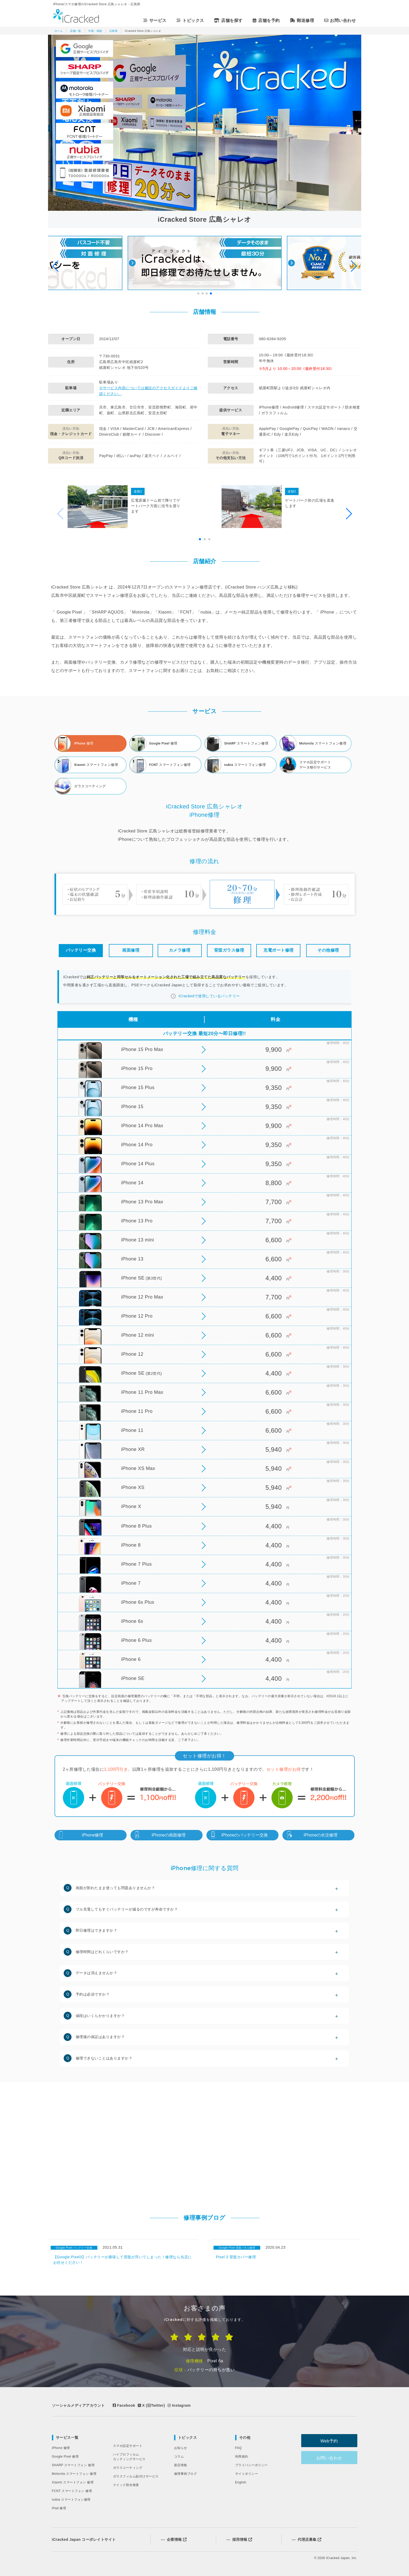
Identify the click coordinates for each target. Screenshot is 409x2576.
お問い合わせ (341, 20)
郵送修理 (303, 20)
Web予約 (331, 2441)
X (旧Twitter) (151, 2405)
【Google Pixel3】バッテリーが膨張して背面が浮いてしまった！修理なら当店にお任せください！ (122, 2260)
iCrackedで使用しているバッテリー (209, 996)
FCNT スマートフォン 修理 (72, 2491)
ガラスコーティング (128, 2468)
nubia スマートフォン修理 (71, 2499)
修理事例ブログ (185, 2474)
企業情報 (174, 2539)
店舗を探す (229, 20)
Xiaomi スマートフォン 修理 (73, 2482)
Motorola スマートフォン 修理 (74, 2474)
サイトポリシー (246, 2474)
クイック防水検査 (126, 2485)
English (240, 2482)
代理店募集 (307, 2539)
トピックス (187, 2437)
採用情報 (239, 2539)
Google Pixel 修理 (65, 2456)
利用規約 (241, 2456)
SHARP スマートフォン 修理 (73, 2465)
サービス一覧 (67, 2437)
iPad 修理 (59, 2508)
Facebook (124, 2405)
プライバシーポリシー (251, 2465)
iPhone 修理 (61, 2448)
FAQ (238, 2448)
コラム (179, 2456)
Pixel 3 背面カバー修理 (236, 2257)
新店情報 (180, 2465)
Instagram (179, 2405)
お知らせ (180, 2448)
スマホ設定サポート (128, 2446)
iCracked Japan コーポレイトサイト (84, 2539)
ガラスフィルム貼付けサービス (136, 2476)
